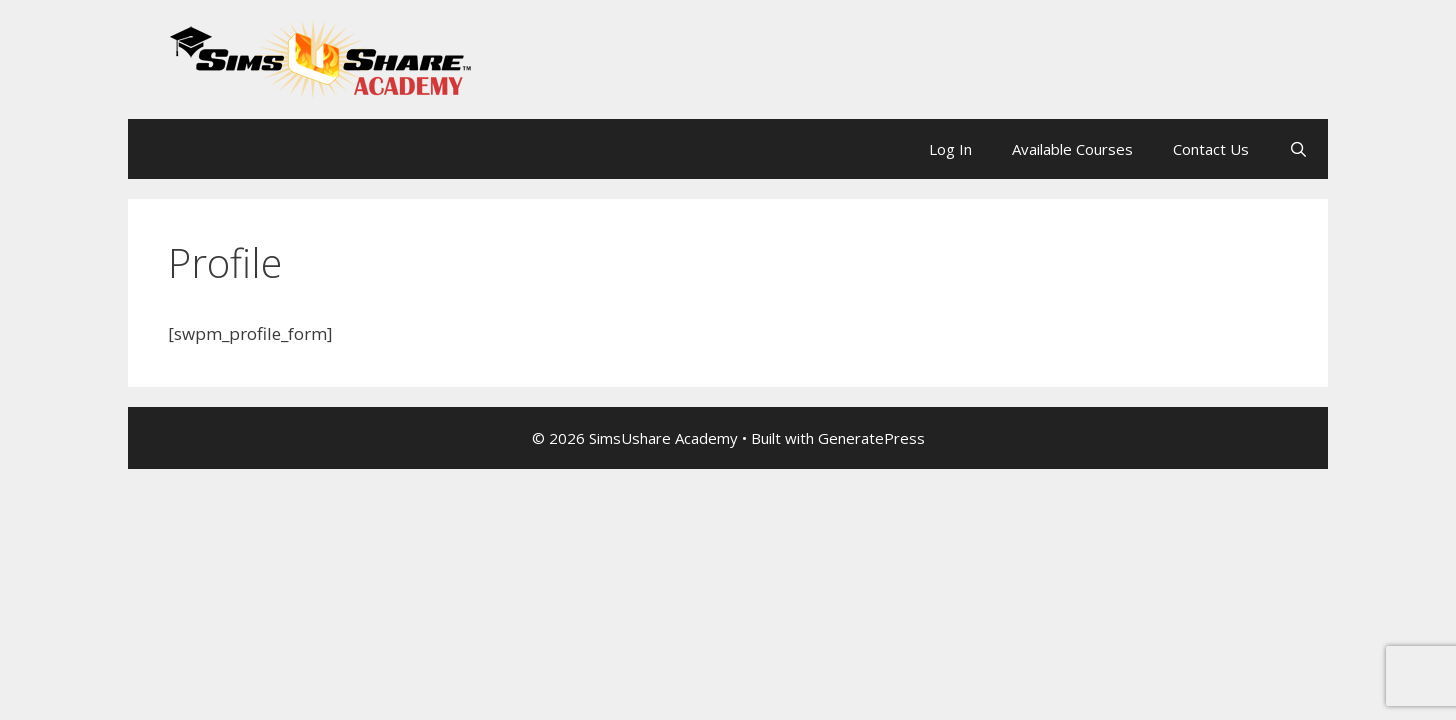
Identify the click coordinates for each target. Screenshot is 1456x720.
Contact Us (1211, 149)
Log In (950, 149)
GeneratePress (871, 438)
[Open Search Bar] (1298, 149)
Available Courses (1072, 149)
